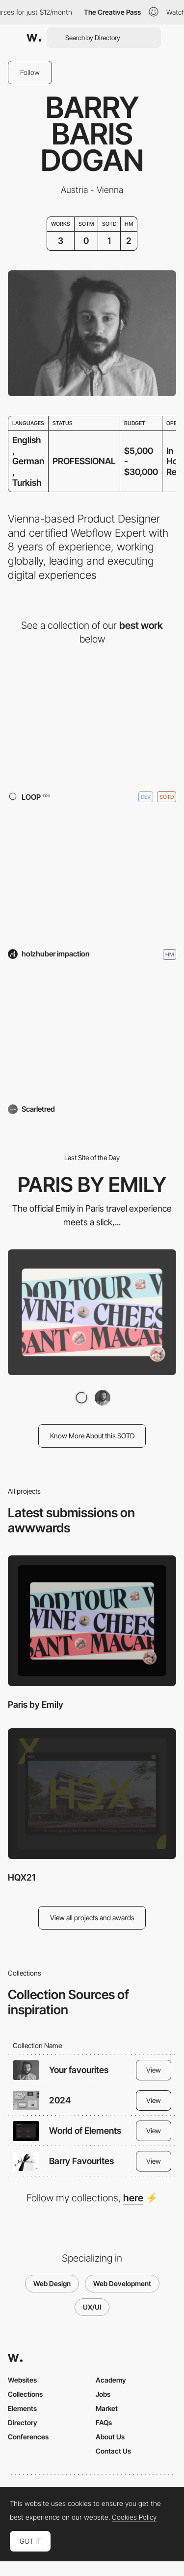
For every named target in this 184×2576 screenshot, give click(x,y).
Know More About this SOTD (92, 1435)
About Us (110, 2437)
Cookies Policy (134, 2517)
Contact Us (113, 2451)
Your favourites (78, 2070)
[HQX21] (92, 876)
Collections (25, 2394)
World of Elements (85, 2130)
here (133, 2198)
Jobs (103, 2394)
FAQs (104, 2422)
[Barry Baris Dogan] (102, 1398)
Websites (22, 2380)
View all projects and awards (92, 1917)
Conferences (28, 2437)
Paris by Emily (35, 1704)
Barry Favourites (81, 2161)
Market (107, 2408)
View (153, 2070)
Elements (22, 2408)
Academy (111, 2380)
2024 (60, 2100)
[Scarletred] (92, 1034)
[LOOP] (81, 1398)
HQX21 (21, 1877)
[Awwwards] (33, 38)
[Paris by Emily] (92, 719)
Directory (22, 2422)
